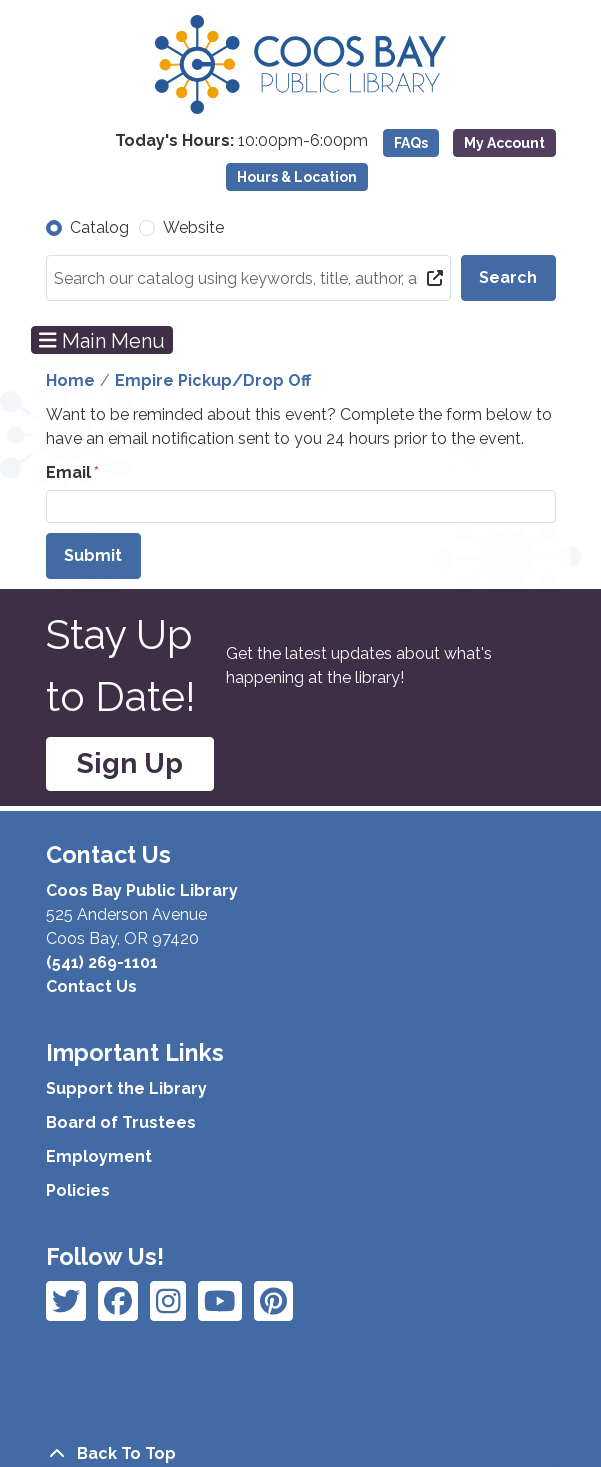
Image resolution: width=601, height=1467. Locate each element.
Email (68, 472)
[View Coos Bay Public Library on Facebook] (66, 1301)
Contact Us (91, 986)
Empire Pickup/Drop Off (213, 380)
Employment (99, 1156)
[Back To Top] (301, 1454)
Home (70, 380)
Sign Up (130, 763)
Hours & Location (297, 177)
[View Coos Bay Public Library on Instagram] (118, 1301)
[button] (207, 141)
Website (193, 227)
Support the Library (126, 1088)
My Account (504, 143)
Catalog (99, 227)
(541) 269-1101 (102, 962)
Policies (78, 1190)
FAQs (411, 143)
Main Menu (102, 340)
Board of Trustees (121, 1122)
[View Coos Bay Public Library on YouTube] (273, 1301)
